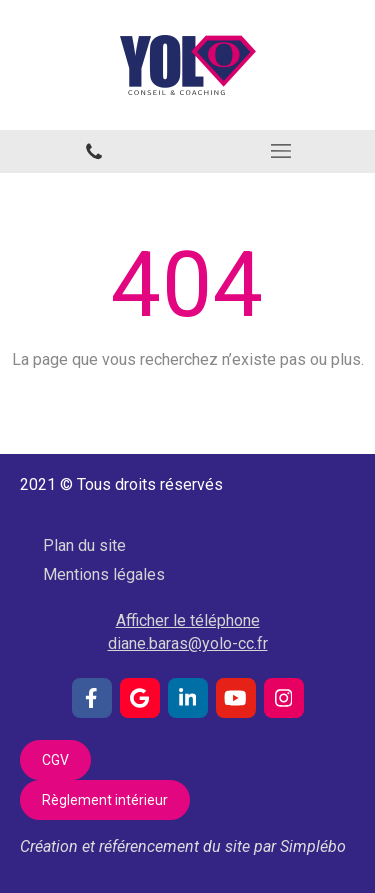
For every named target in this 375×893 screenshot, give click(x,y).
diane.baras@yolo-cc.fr (188, 643)
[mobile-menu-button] (282, 151)
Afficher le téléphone (188, 620)
